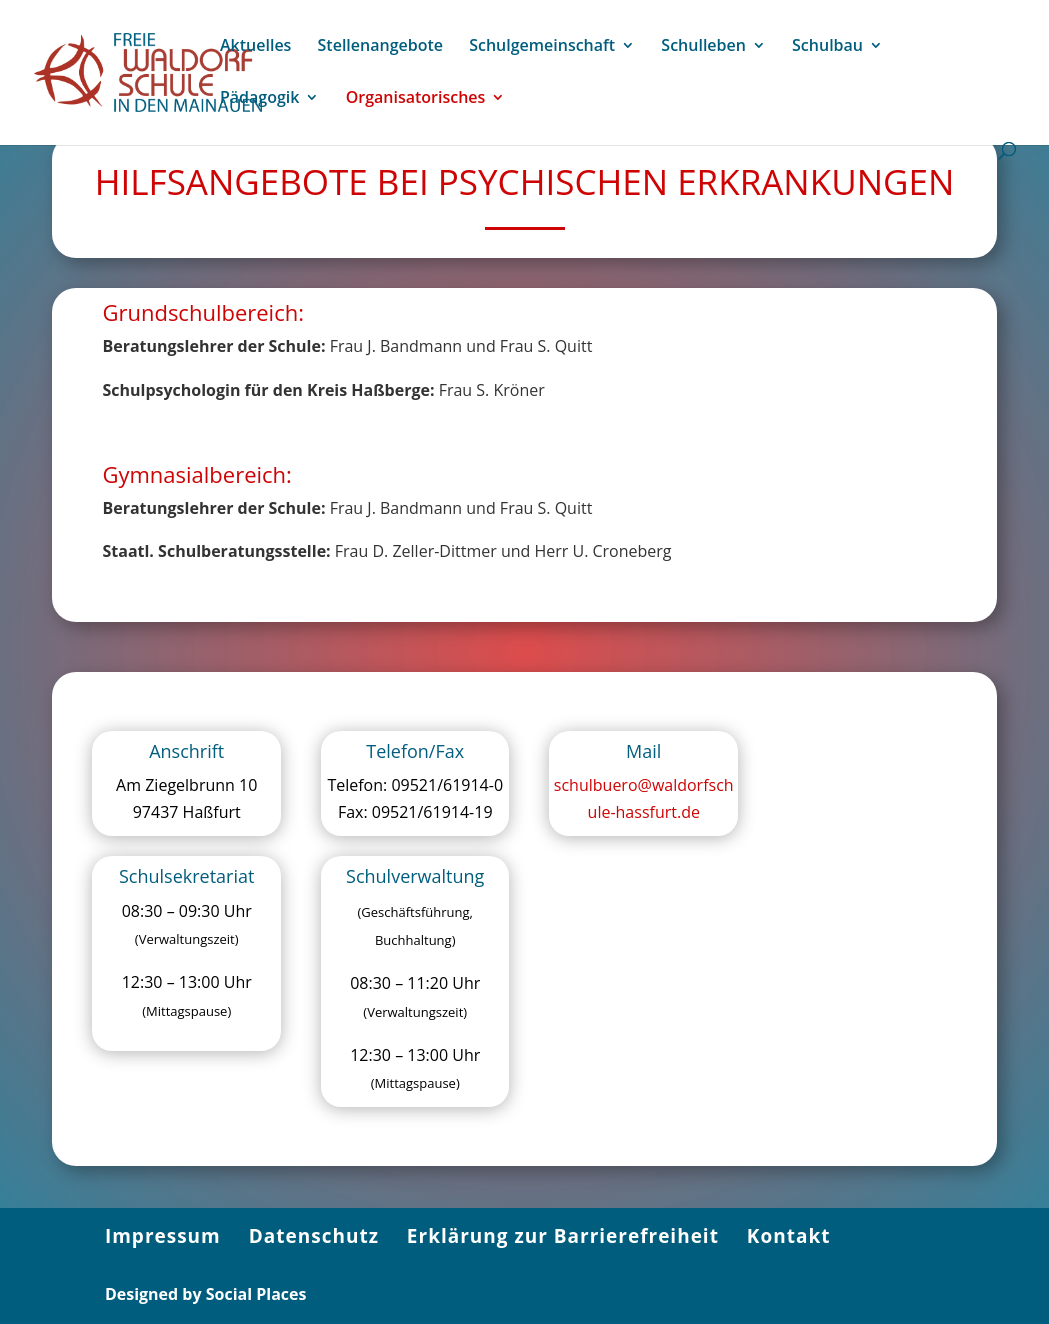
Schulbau (827, 47)
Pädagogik (259, 99)
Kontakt (789, 1236)
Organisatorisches (416, 99)
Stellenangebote (380, 47)
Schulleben (703, 47)
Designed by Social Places (206, 1294)
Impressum (163, 1236)
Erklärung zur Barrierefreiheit (563, 1236)
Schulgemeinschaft (542, 47)
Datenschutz (314, 1236)
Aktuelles (255, 47)
